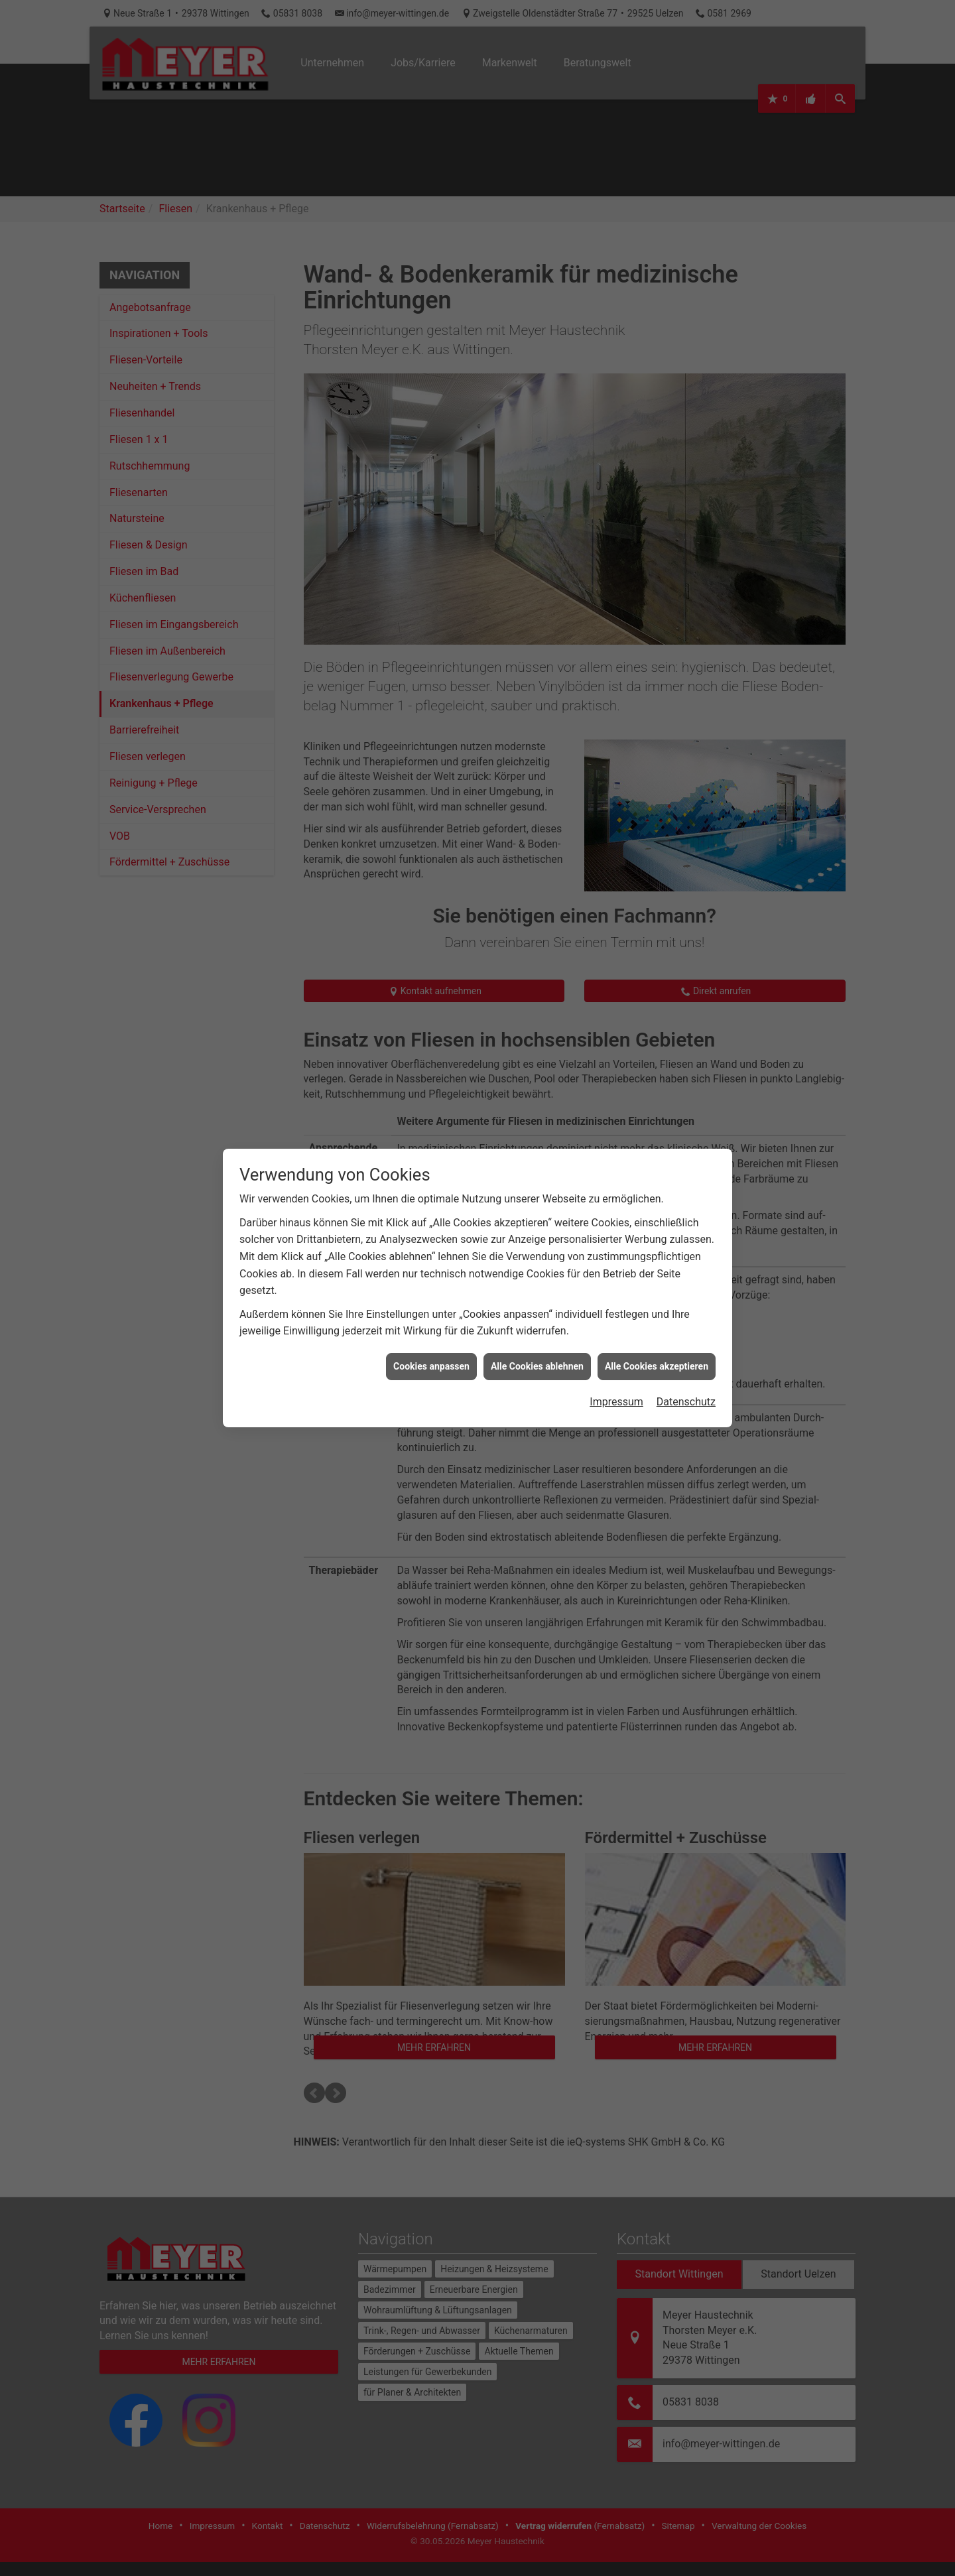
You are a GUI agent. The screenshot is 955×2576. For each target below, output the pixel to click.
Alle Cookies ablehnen (537, 1357)
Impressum (616, 1392)
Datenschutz (686, 1392)
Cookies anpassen (431, 1357)
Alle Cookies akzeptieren (656, 1357)
